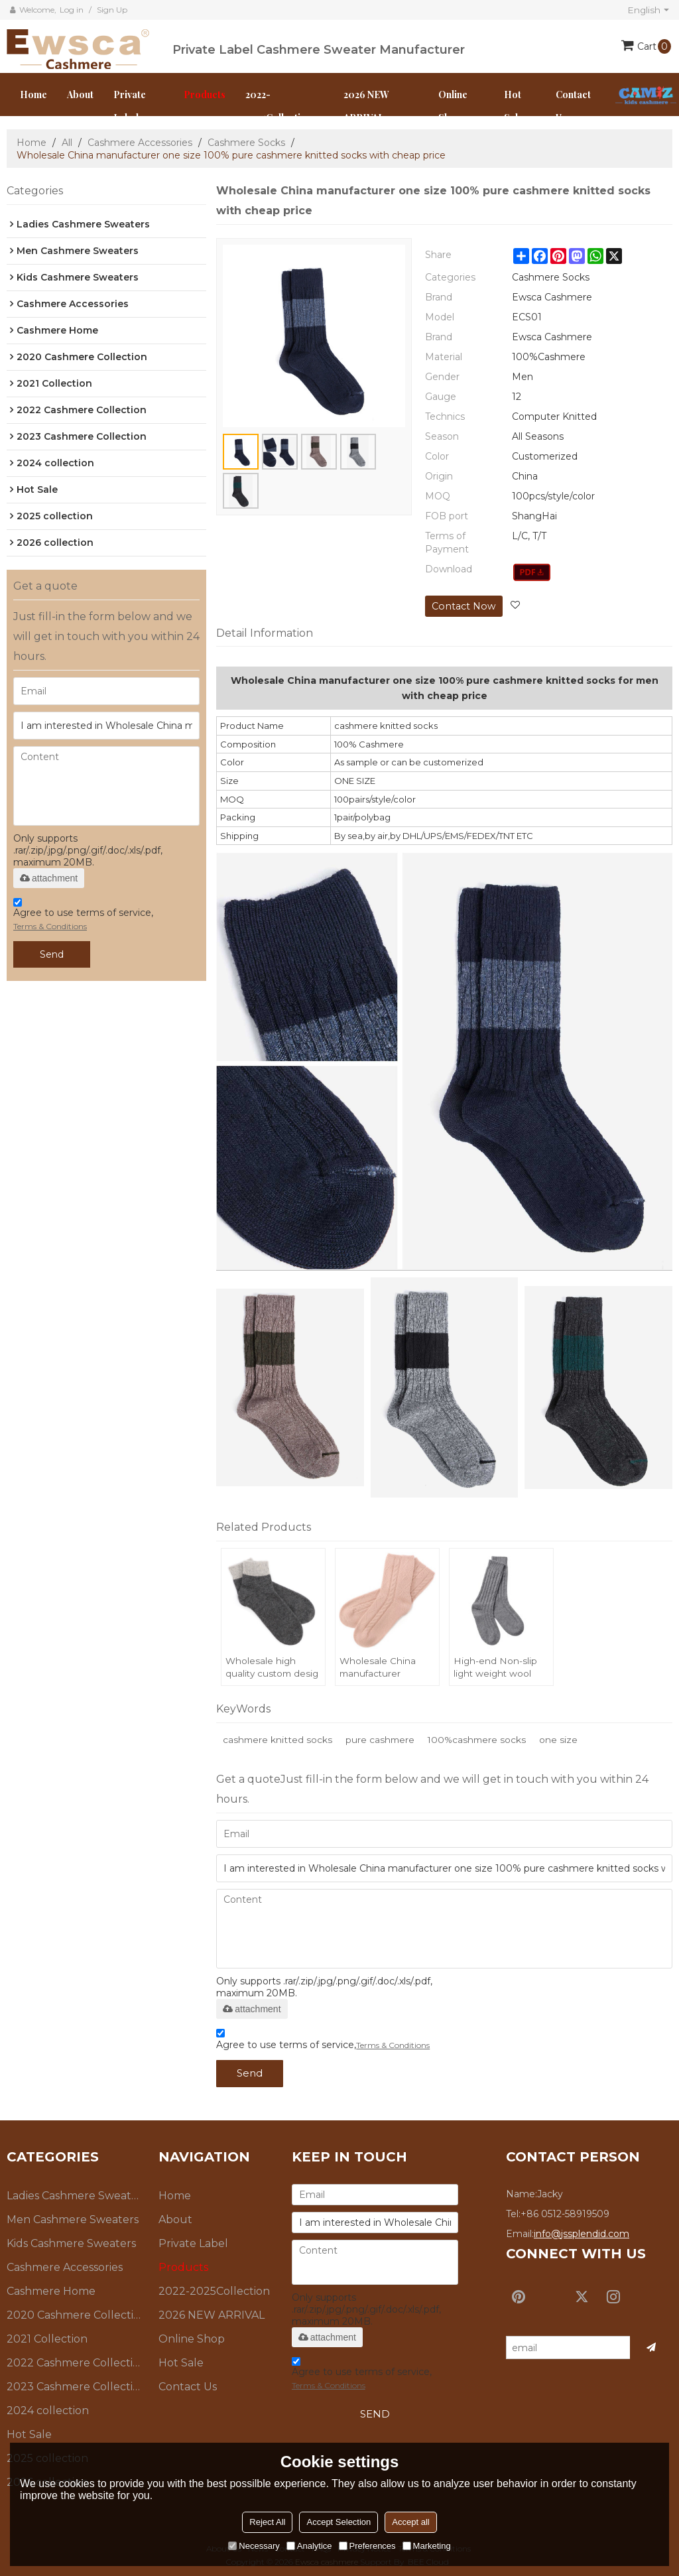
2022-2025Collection (278, 106)
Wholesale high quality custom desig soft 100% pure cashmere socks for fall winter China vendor (273, 1668)
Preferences (367, 2546)
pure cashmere (382, 1738)
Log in (72, 10)
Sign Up (112, 10)
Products (204, 94)
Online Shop (452, 106)
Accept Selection (338, 2522)
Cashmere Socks (246, 143)
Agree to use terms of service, (83, 916)
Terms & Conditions (50, 926)
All (67, 143)
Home (33, 94)
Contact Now (462, 606)
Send (52, 954)
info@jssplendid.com (581, 2231)
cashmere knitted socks (278, 1738)
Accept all (410, 2522)
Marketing (426, 2546)
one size (563, 1738)
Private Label (129, 106)
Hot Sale (513, 106)
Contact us (573, 106)
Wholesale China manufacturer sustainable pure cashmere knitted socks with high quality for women (381, 1668)
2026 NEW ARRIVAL (366, 106)
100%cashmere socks (480, 1738)
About (80, 94)
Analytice (309, 2546)
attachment (49, 878)
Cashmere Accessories (140, 143)
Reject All (267, 2522)
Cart (654, 46)
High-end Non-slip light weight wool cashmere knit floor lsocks (498, 1668)
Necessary (253, 2546)
